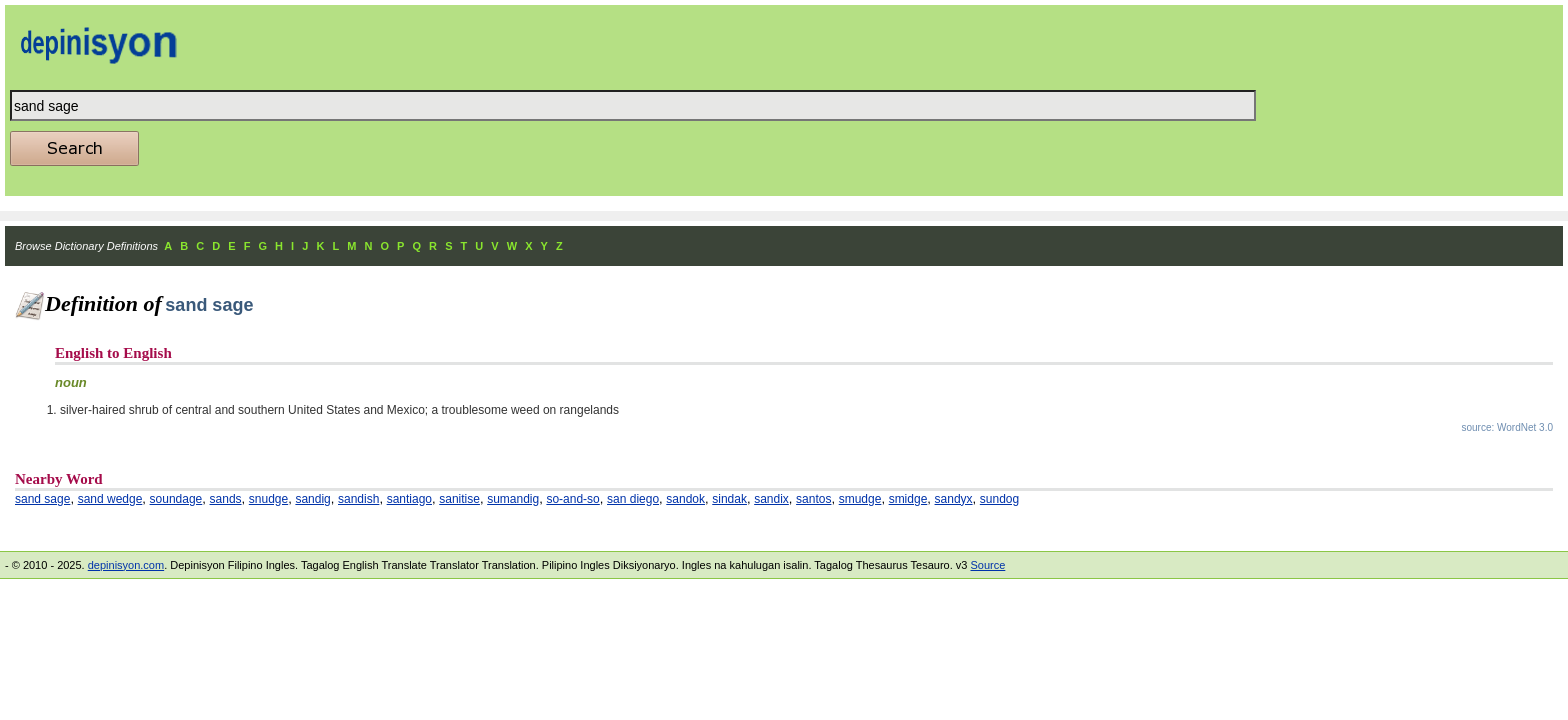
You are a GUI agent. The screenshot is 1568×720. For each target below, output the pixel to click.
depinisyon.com (126, 565)
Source (987, 565)
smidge (908, 499)
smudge (860, 499)
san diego (633, 499)
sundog (999, 499)
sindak (729, 499)
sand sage (42, 499)
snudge (268, 499)
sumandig (513, 499)
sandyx (954, 499)
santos (813, 499)
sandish (358, 499)
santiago (409, 499)
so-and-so (572, 499)
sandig (312, 499)
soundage (176, 499)
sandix (771, 499)
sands (226, 499)
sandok (685, 499)
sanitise (459, 499)
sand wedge (110, 499)
